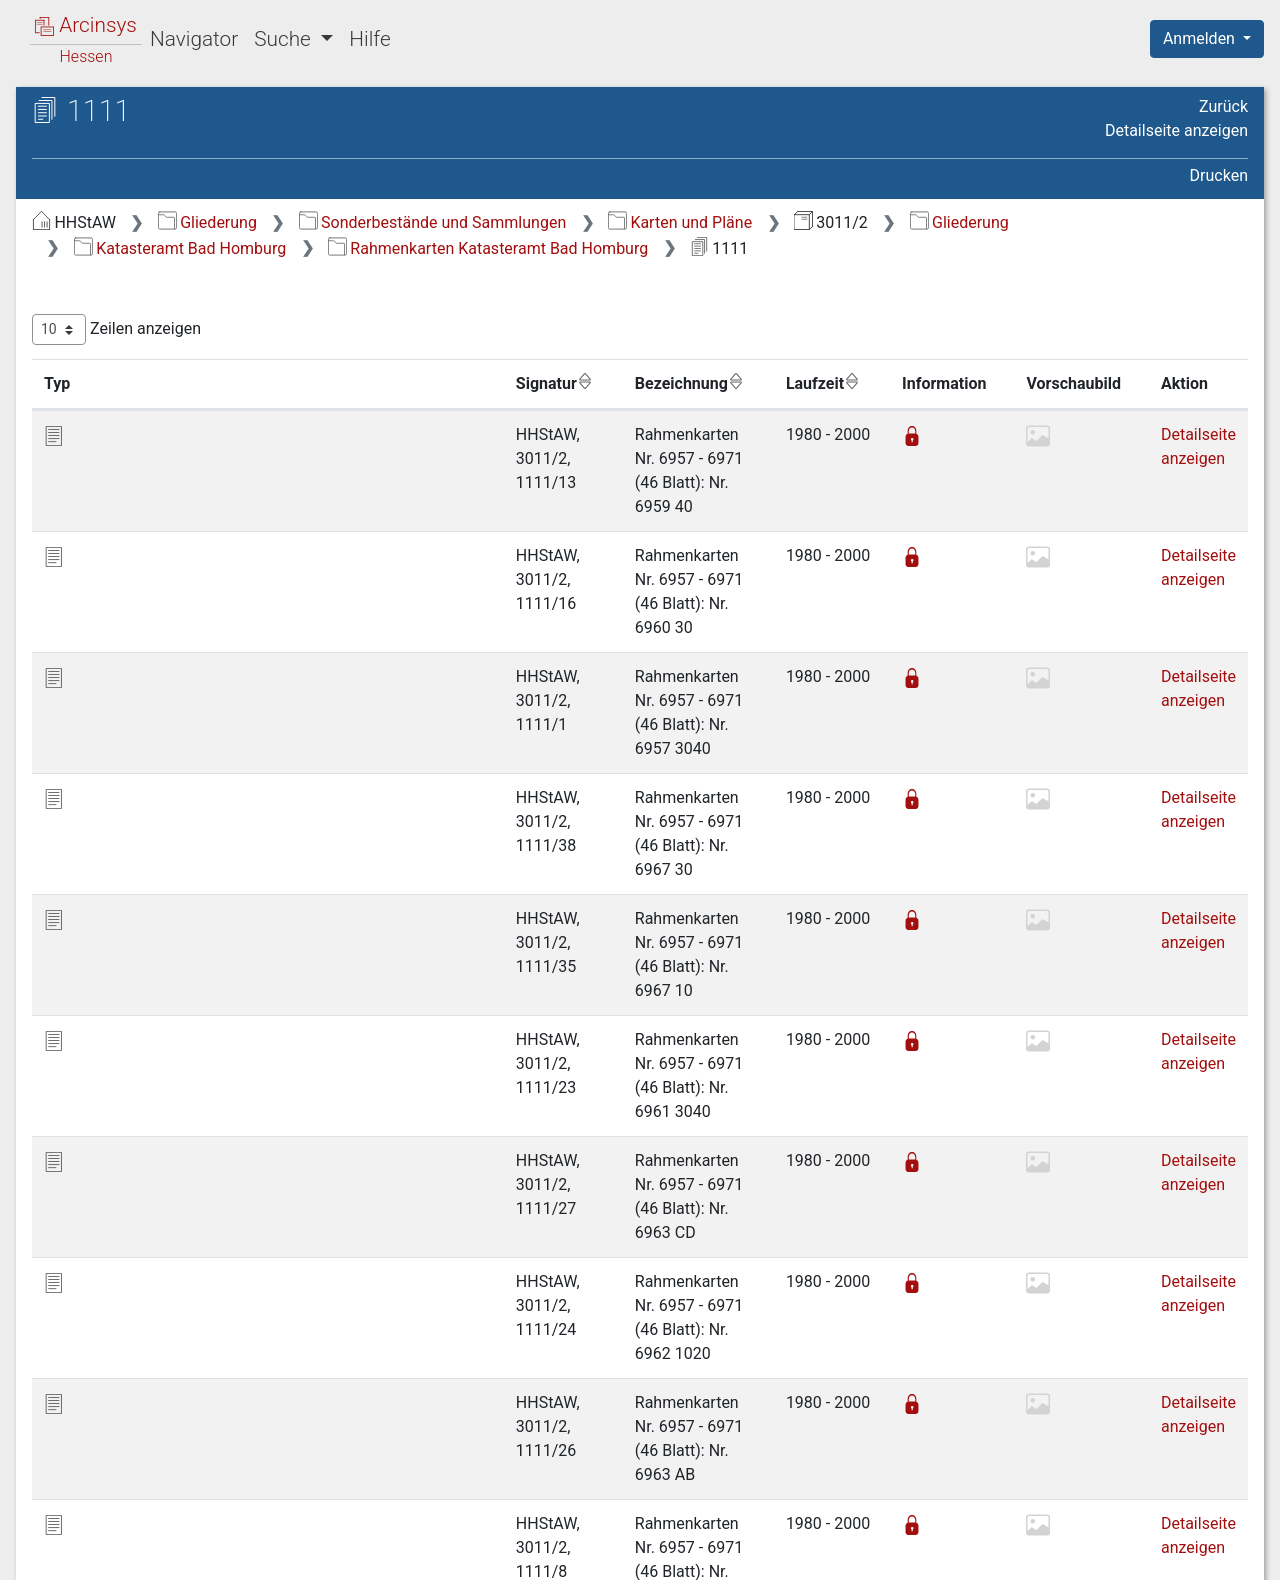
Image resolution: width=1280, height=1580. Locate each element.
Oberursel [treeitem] (123, 773)
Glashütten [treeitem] (127, 477)
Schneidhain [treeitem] (132, 822)
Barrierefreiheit (1066, 1553)
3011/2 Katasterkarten (168, 176)
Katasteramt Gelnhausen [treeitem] (159, 1166)
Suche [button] (285, 39)
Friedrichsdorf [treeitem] (138, 453)
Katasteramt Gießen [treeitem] (142, 1190)
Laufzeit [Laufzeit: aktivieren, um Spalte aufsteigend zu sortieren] (812, 383)
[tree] (176, 858)
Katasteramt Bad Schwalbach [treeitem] (176, 1019)
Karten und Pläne (1016, 222)
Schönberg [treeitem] (127, 847)
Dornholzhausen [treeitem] (147, 403)
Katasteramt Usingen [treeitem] (145, 1363)
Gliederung (543, 222)
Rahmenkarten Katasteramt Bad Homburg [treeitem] (187, 980)
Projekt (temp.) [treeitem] (124, 1486)
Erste (867, 1406)
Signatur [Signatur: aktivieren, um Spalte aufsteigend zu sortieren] (485, 383)
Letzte (1213, 1406)
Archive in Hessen (111, 113)
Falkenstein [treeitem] (129, 428)
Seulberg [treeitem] (120, 871)
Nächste (1136, 1406)
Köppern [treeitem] (119, 576)
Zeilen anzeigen (452, 329)
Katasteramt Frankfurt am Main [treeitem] (182, 1092)
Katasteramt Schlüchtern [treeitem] (159, 1313)
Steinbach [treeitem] (124, 896)
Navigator (194, 39)
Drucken (1219, 175)
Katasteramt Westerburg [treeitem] (158, 1461)
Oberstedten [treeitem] (132, 748)
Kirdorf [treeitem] (113, 526)
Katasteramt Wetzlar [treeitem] (143, 1412)
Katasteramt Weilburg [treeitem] (148, 1387)
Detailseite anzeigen (1176, 130)
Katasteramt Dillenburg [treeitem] (152, 1068)
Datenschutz (913, 1553)
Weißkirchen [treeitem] (133, 945)
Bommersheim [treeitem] (141, 329)
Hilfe (369, 39)
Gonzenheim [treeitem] (133, 502)
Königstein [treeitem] (126, 551)
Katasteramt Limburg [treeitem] (146, 1264)
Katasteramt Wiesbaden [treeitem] (156, 1437)
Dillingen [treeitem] (119, 379)
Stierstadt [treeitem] (123, 920)
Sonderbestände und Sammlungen (769, 222)
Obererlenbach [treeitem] (141, 674)
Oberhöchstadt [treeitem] (141, 723)
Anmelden (1201, 38)
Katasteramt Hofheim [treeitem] (147, 1240)
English (46, 1538)
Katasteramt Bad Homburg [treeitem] (166, 280)
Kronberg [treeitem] (121, 600)
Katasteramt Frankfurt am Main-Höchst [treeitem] (184, 1127)
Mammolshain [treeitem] (140, 625)
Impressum (1213, 1553)
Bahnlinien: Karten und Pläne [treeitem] (173, 256)
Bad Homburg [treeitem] (138, 305)
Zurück (1223, 106)
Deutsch (120, 1538)
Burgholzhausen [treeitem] (146, 354)
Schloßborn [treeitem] (130, 797)
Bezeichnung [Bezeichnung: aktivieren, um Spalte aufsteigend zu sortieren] (633, 383)
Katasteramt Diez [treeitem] (132, 1043)
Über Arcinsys (764, 1553)
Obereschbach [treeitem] (140, 699)
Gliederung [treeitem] (86, 232)
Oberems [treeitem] (121, 650)
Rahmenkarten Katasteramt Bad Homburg (965, 248)
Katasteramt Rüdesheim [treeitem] (156, 1289)
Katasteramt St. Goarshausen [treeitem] (175, 1338)
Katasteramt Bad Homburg (657, 248)
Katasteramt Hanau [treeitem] (140, 1215)
